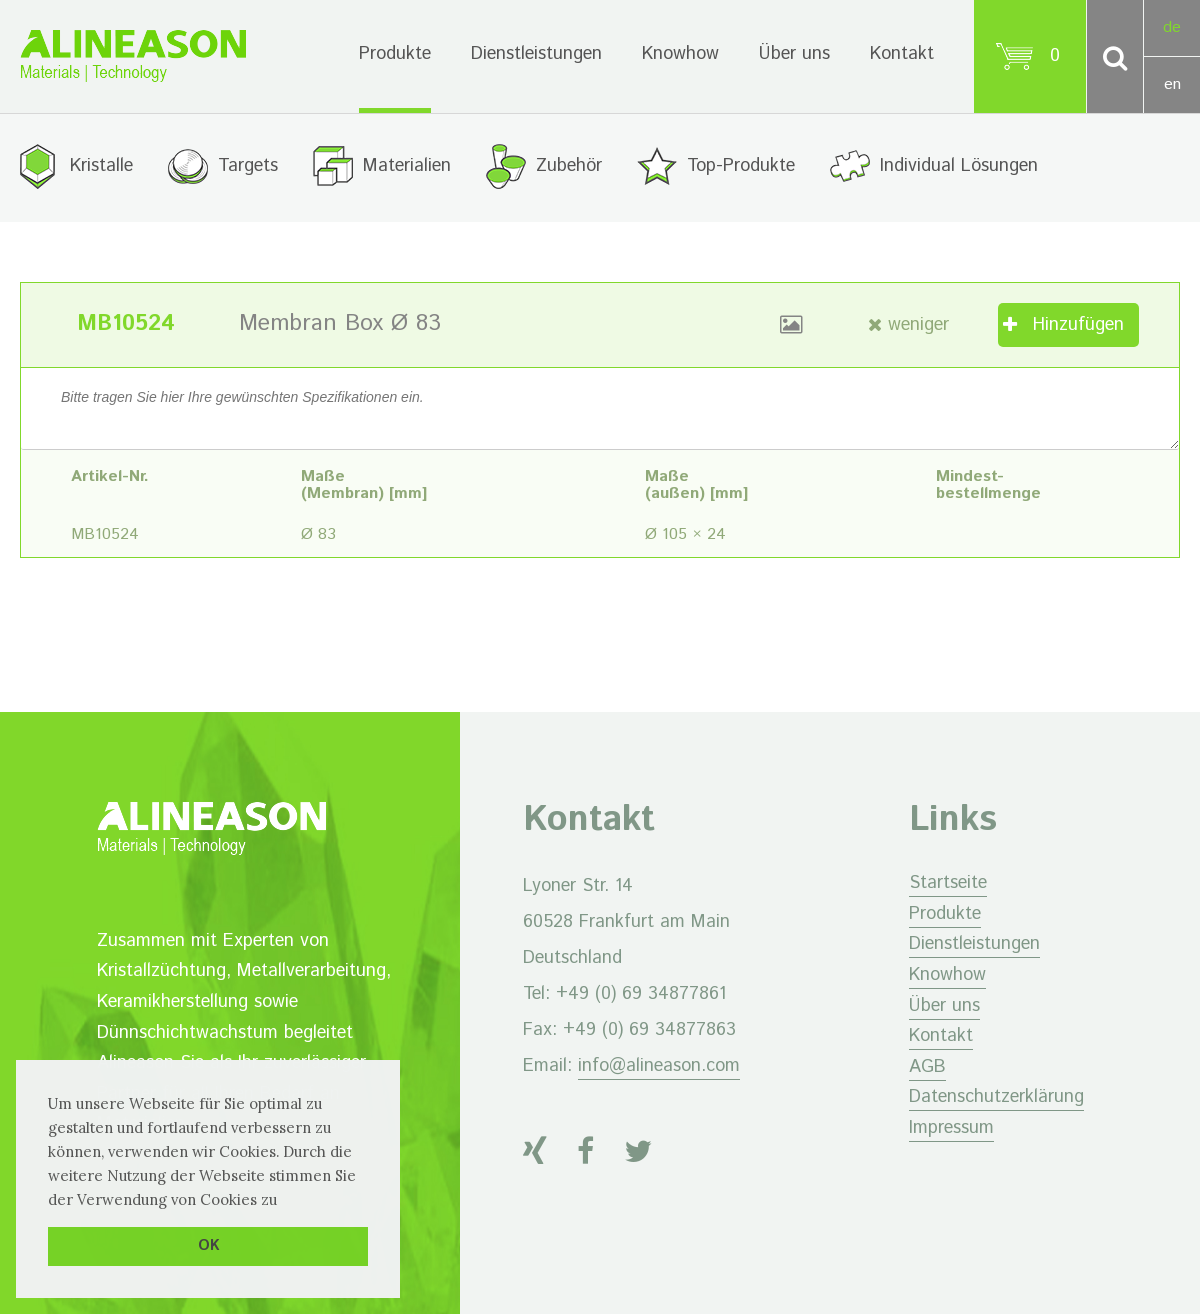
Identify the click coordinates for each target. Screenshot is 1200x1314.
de (1172, 27)
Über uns (794, 54)
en (1172, 84)
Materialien (407, 166)
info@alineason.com (659, 1066)
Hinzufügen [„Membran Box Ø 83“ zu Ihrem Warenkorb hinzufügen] (1078, 325)
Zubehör (569, 166)
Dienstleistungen (536, 54)
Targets (248, 166)
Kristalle (101, 166)
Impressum (951, 1128)
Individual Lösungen (959, 166)
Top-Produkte (741, 166)
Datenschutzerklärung (996, 1097)
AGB (927, 1067)
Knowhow (680, 54)
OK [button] (208, 1246)
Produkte (395, 54)
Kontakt (902, 54)
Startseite (948, 883)
